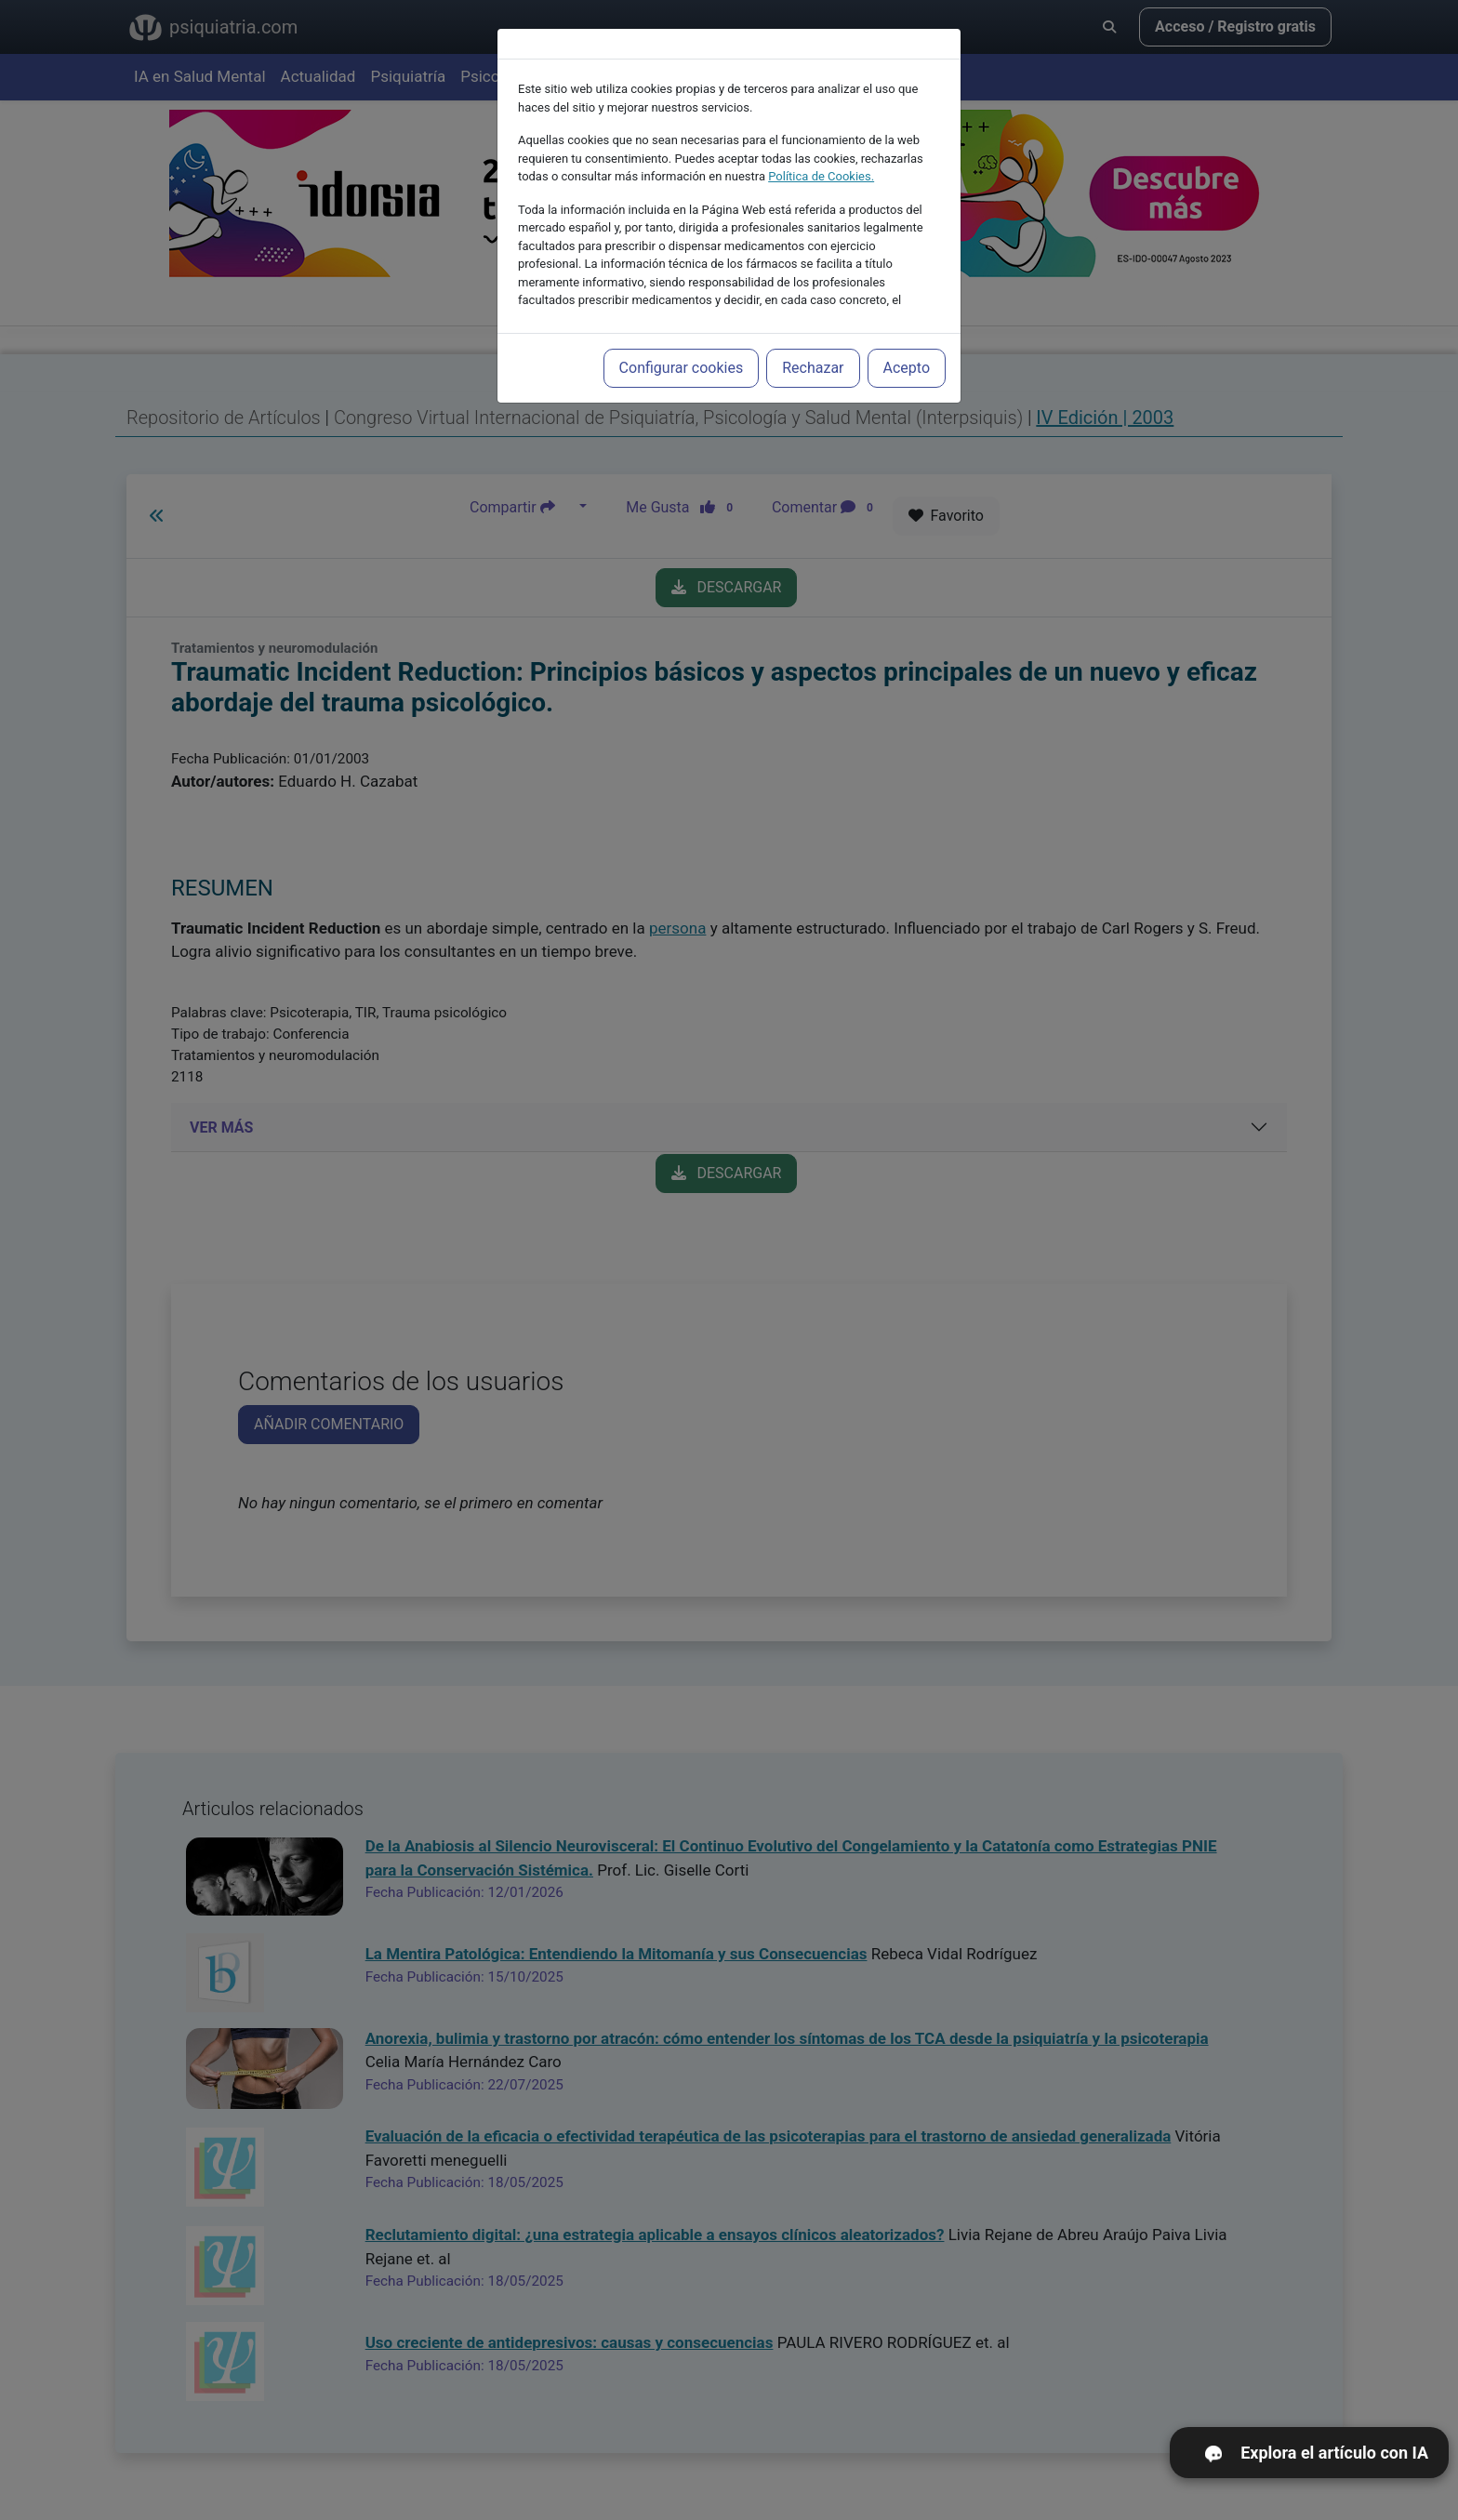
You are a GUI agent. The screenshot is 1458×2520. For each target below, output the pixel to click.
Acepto (906, 368)
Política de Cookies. (821, 176)
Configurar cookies (681, 368)
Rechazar (812, 368)
